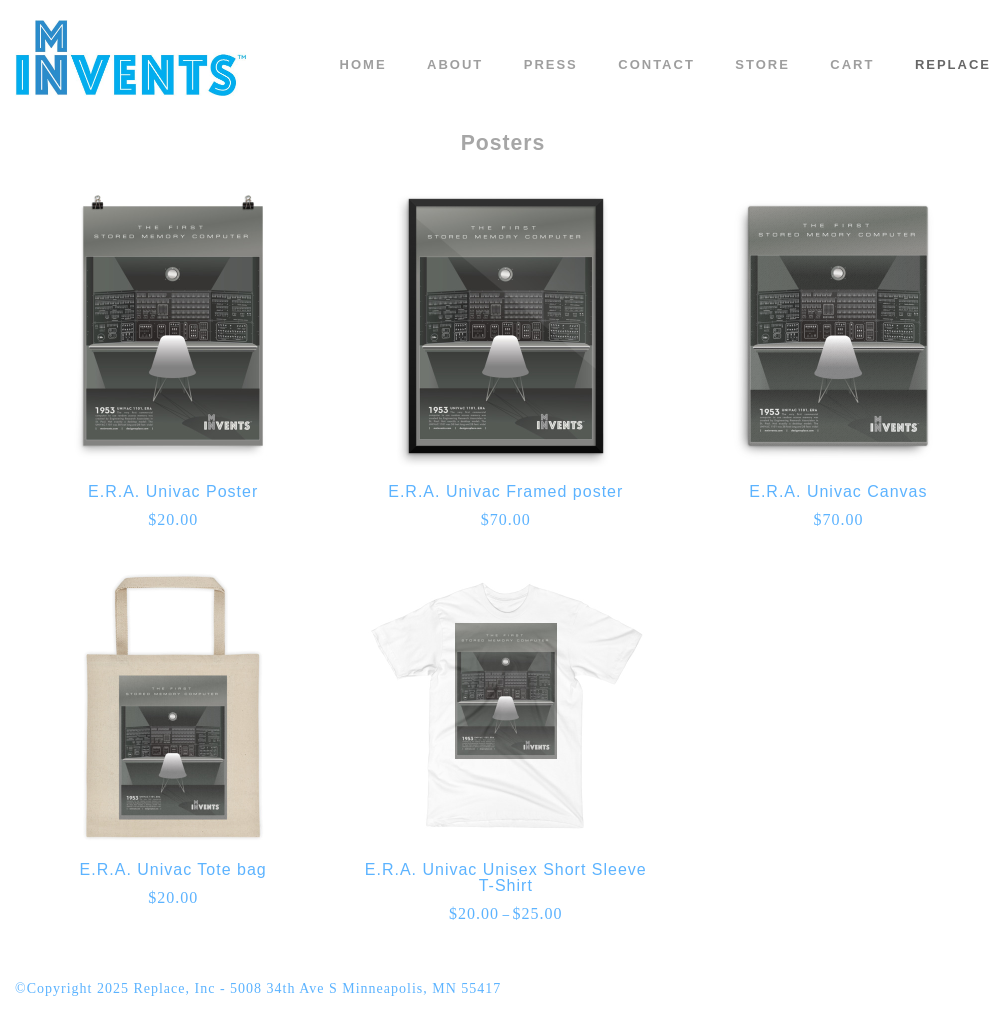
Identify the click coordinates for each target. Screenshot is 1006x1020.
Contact (656, 64)
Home (363, 64)
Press (551, 64)
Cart (852, 64)
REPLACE (953, 64)
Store (762, 64)
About (455, 64)
